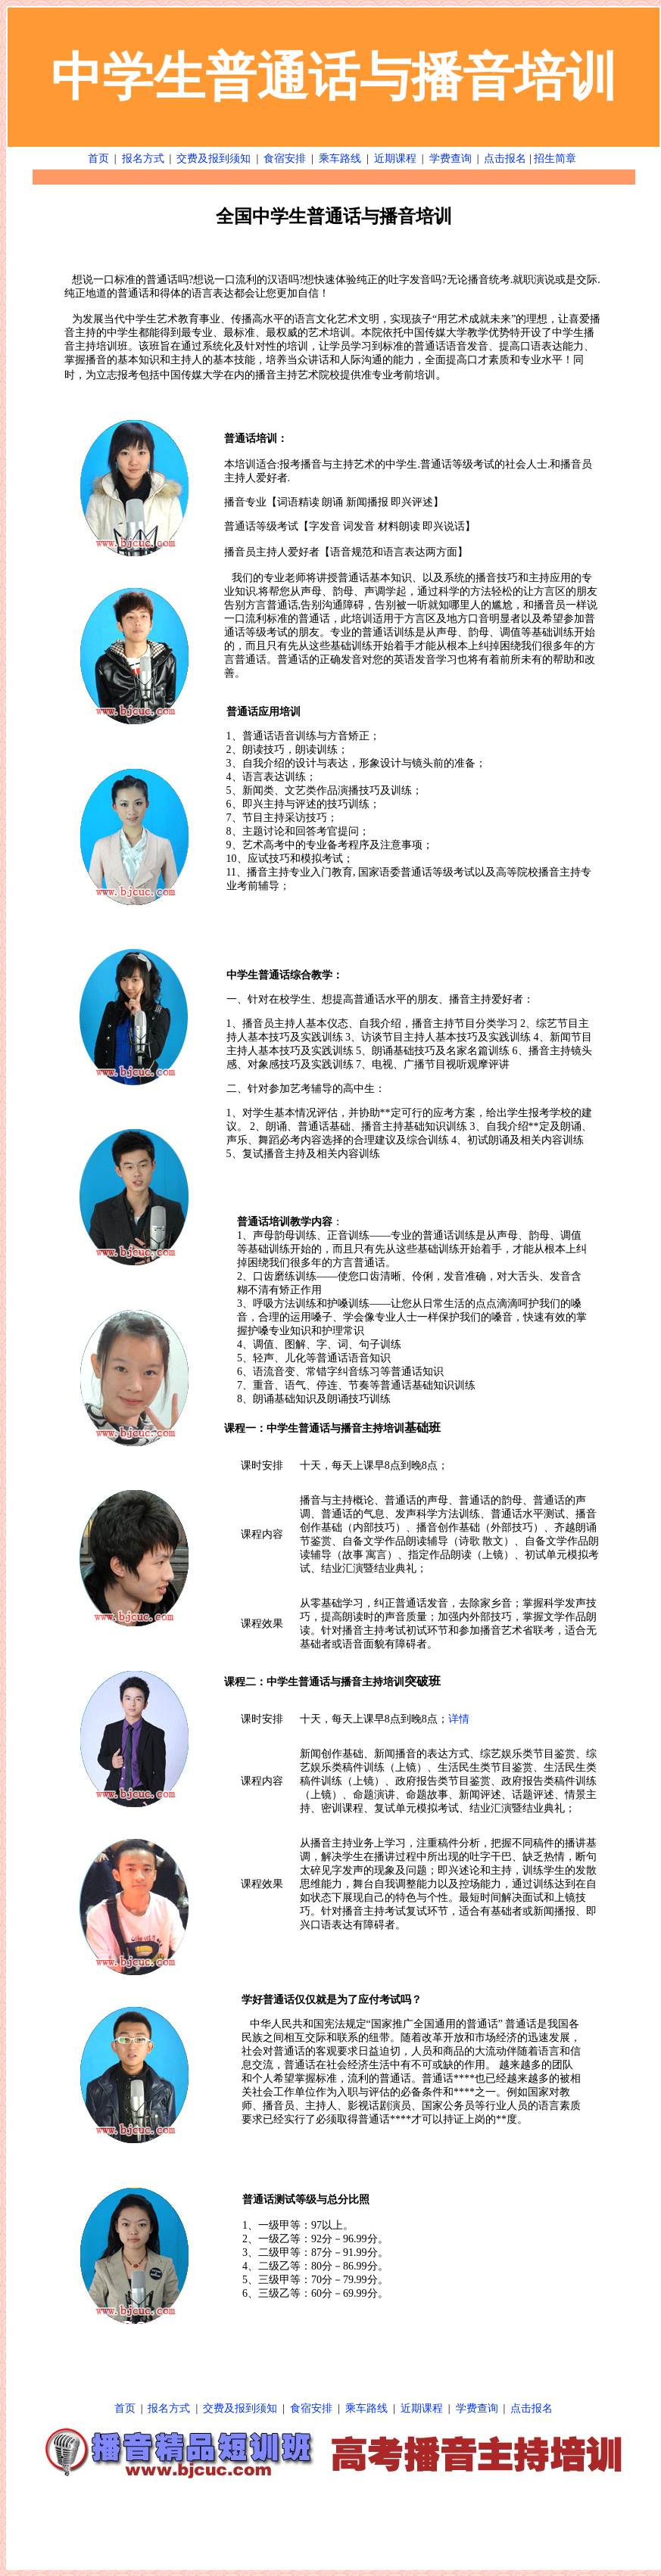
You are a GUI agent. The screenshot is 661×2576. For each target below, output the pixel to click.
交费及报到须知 (213, 158)
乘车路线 (340, 158)
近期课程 (395, 158)
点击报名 (505, 158)
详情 (458, 1719)
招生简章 (555, 158)
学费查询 (450, 158)
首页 (98, 158)
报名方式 (143, 158)
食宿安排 (284, 158)
